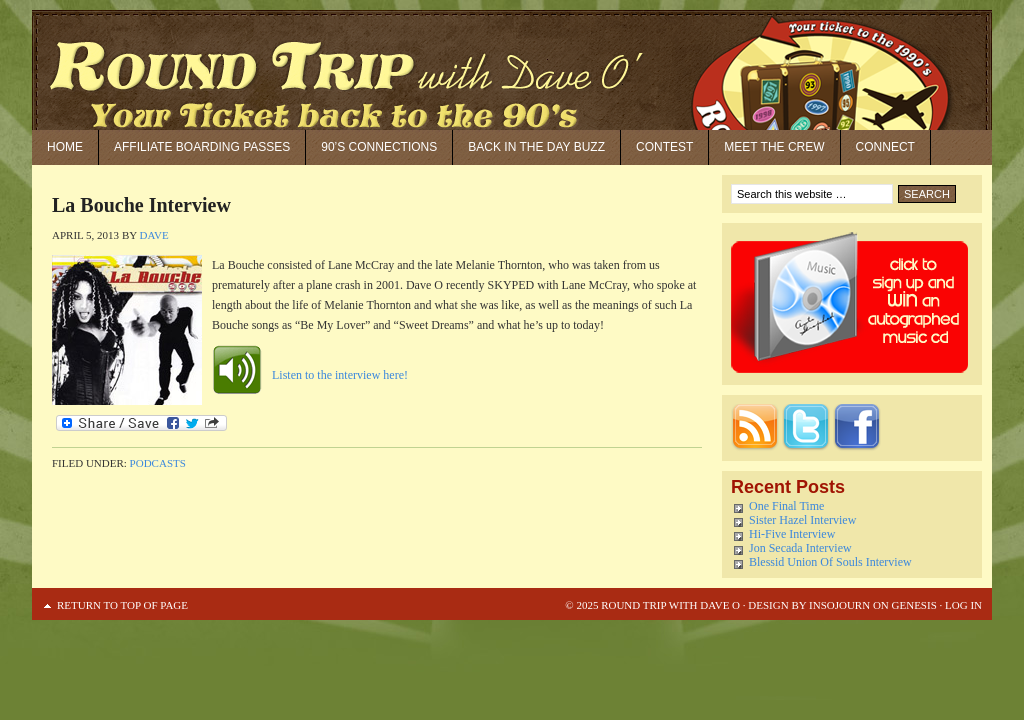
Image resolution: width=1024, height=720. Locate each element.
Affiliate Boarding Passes (202, 147)
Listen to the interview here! (340, 375)
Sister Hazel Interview (802, 520)
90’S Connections (379, 147)
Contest (664, 147)
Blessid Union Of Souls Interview (830, 562)
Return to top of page (122, 605)
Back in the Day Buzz (536, 147)
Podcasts (158, 463)
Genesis (913, 605)
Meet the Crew (774, 147)
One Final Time (786, 506)
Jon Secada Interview (800, 548)
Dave (154, 235)
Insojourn (839, 605)
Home (65, 147)
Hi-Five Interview (792, 534)
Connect (885, 147)
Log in (963, 605)
